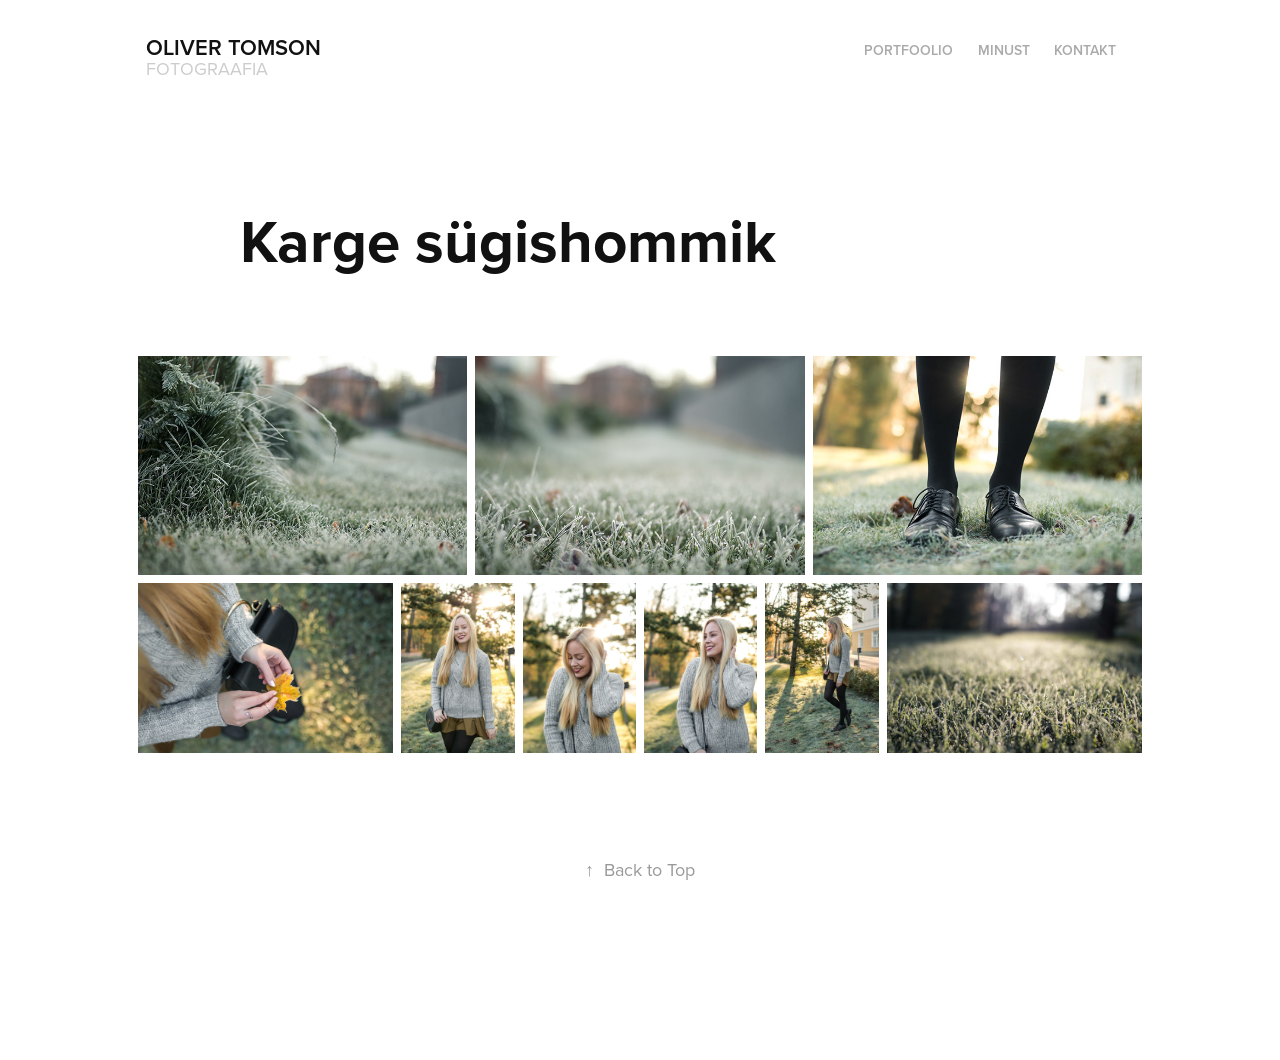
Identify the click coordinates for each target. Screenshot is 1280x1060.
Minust (1004, 50)
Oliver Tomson (233, 47)
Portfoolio (908, 50)
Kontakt (1085, 50)
